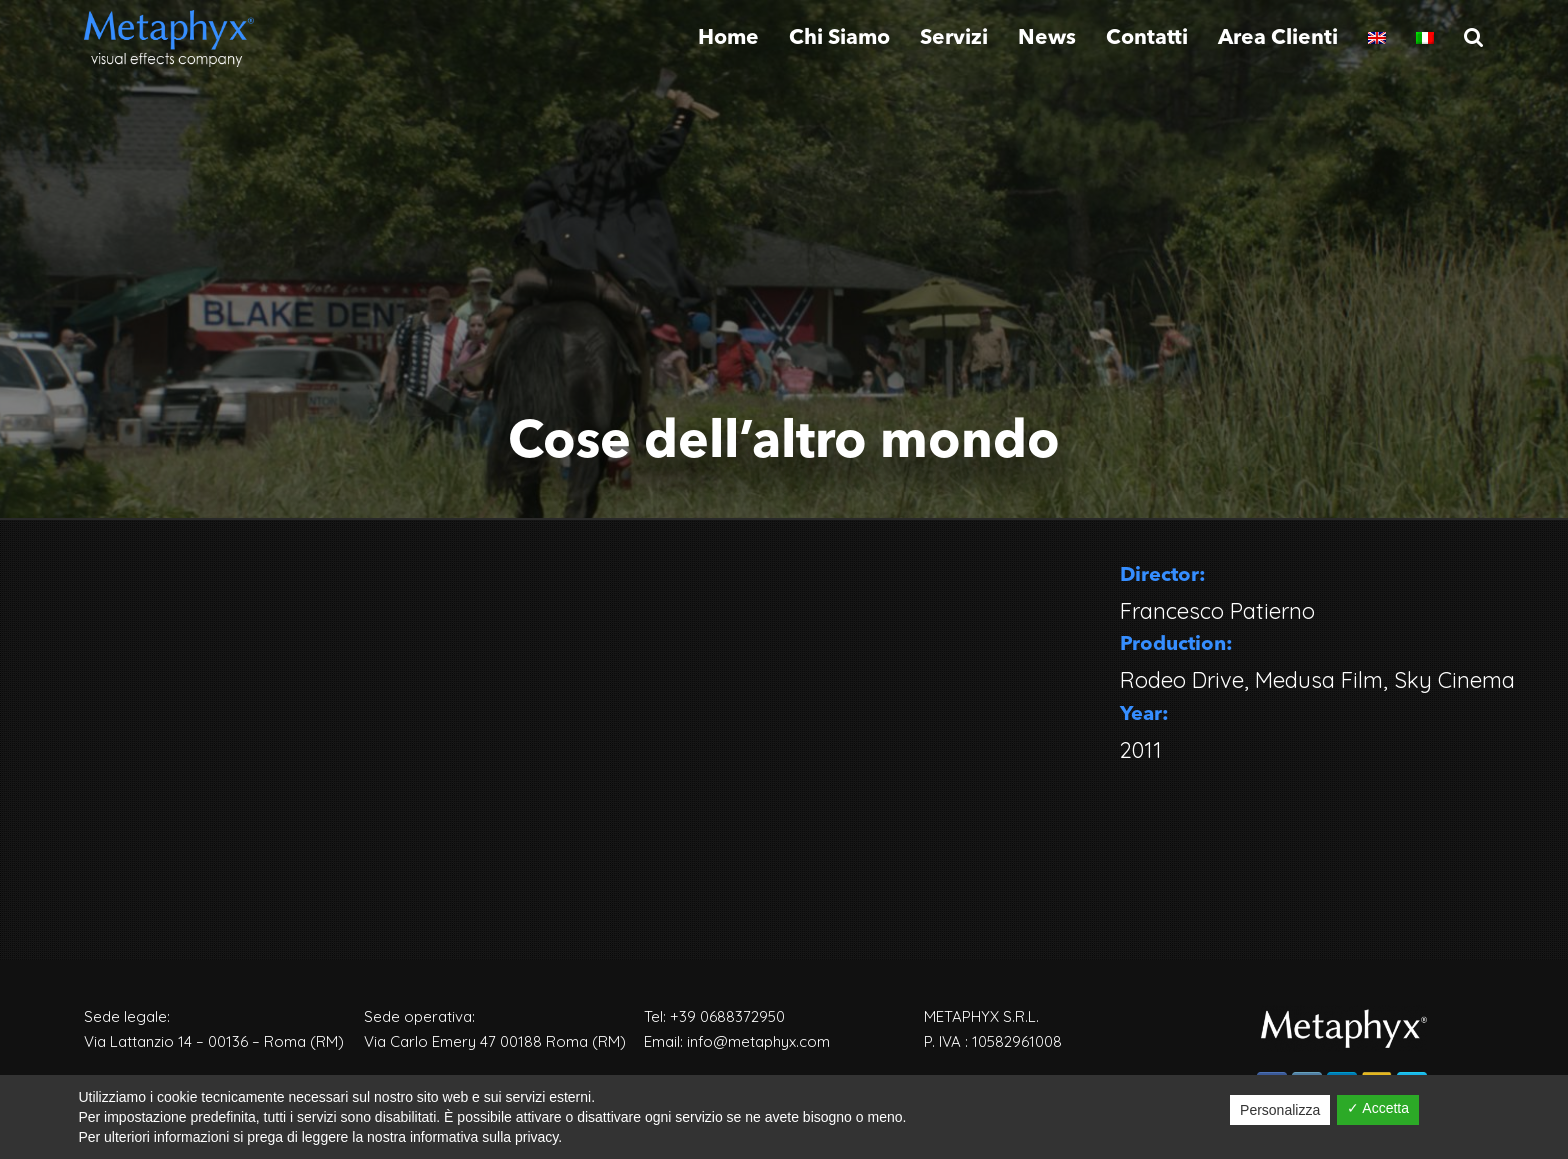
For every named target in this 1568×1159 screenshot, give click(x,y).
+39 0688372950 (727, 1016)
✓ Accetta (1378, 1108)
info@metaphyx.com (758, 1041)
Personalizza (1280, 1110)
